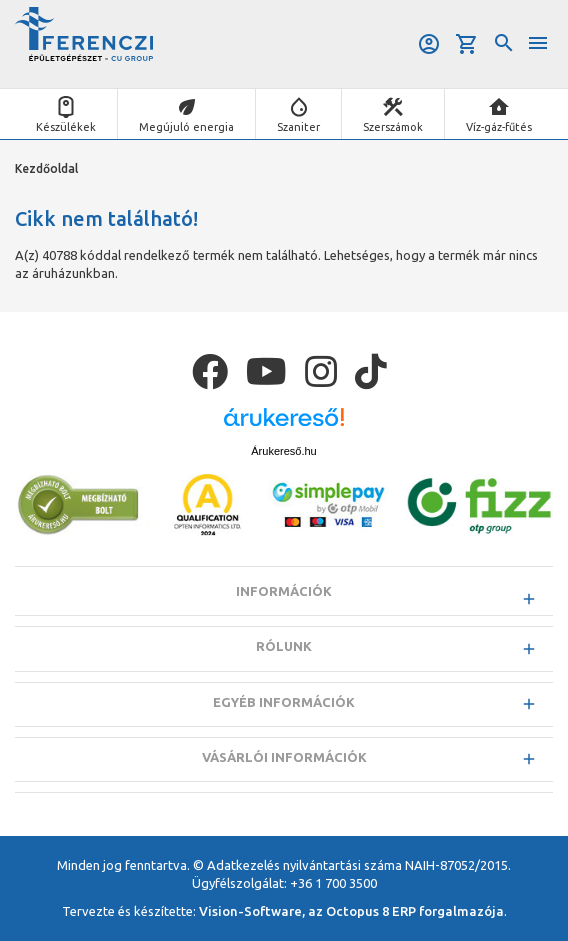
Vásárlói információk (284, 757)
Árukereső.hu (283, 451)
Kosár (467, 44)
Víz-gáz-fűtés (499, 127)
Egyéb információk (284, 702)
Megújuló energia (186, 127)
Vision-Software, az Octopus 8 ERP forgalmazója (351, 911)
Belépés (429, 44)
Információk (284, 591)
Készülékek (66, 127)
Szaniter (298, 127)
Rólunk (284, 646)
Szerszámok (393, 127)
